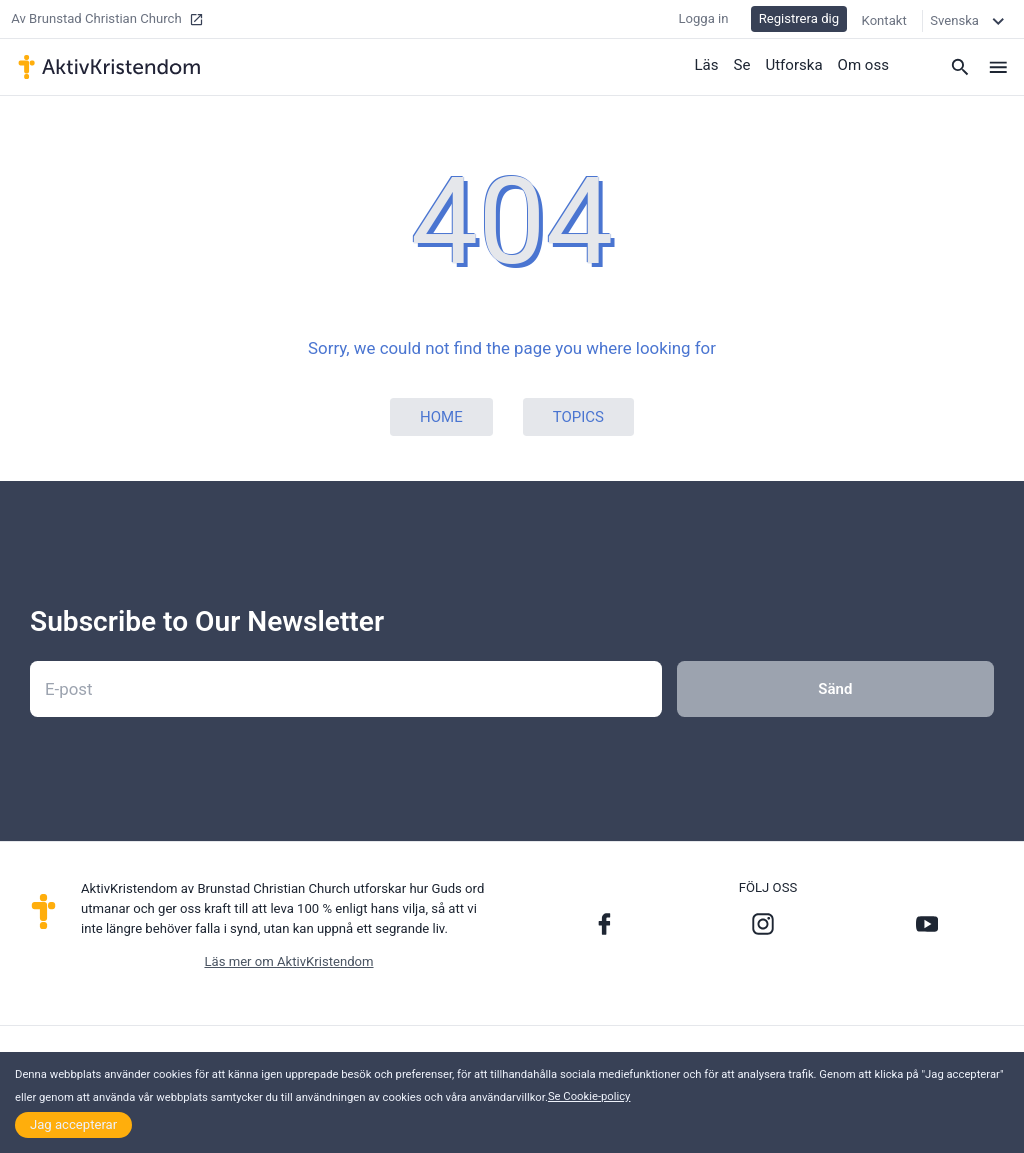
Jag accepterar (73, 1124)
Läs (707, 65)
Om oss (863, 65)
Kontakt (884, 19)
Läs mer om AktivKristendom (288, 961)
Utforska (794, 65)
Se (742, 65)
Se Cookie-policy (589, 1096)
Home (441, 417)
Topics (578, 417)
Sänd (835, 689)
